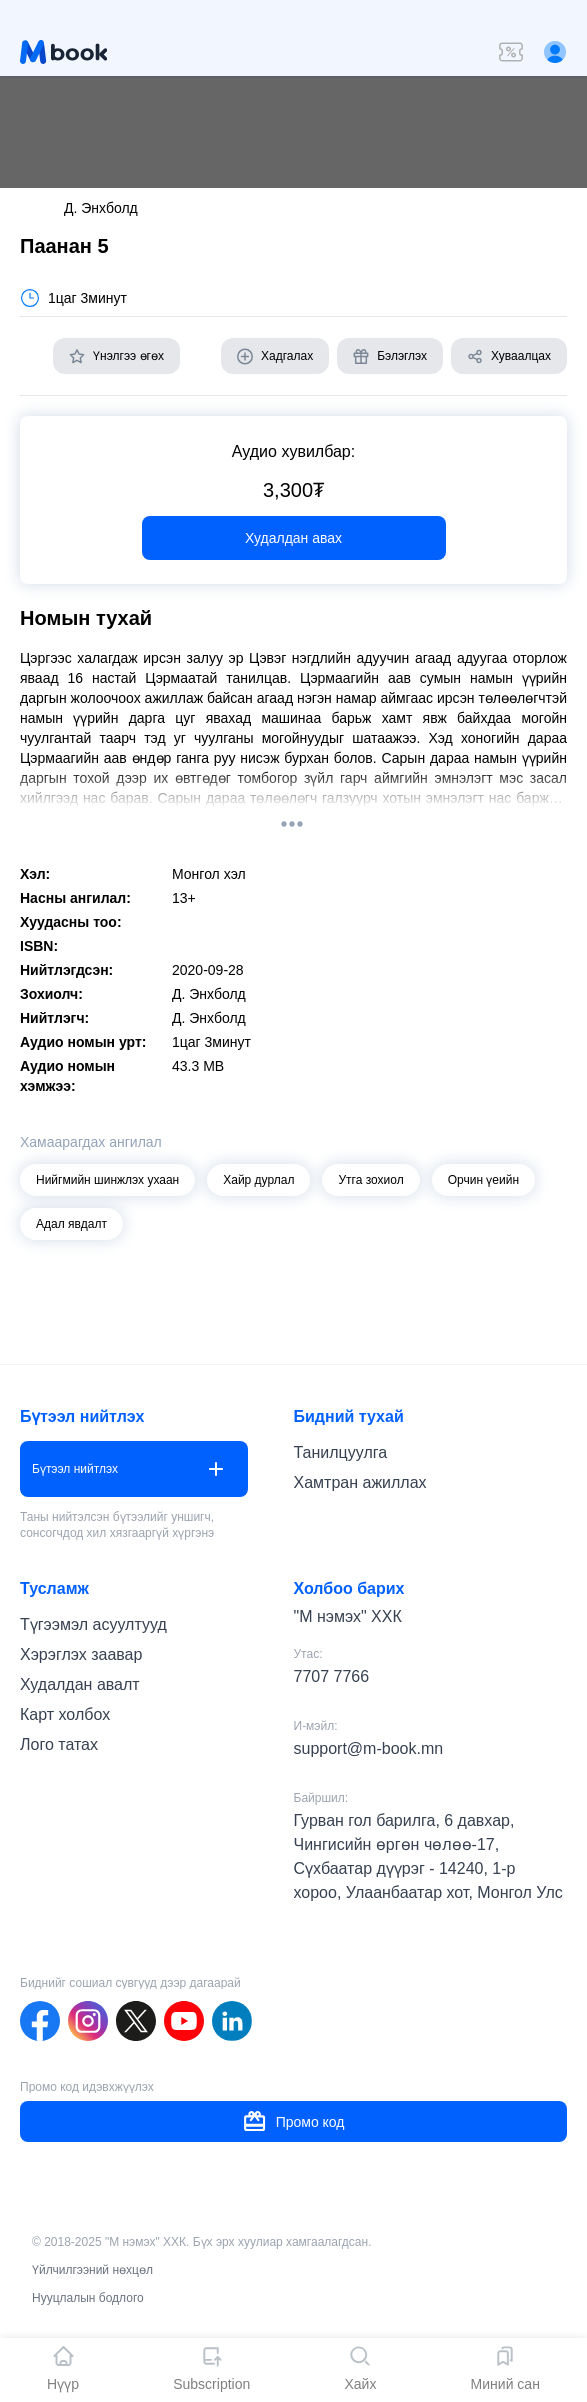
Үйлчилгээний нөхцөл (92, 2270)
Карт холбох (65, 1714)
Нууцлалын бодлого (88, 2298)
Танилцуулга (341, 1452)
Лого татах (59, 1744)
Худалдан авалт (80, 1684)
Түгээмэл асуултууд (93, 1624)
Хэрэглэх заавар (81, 1654)
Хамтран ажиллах (360, 1482)
